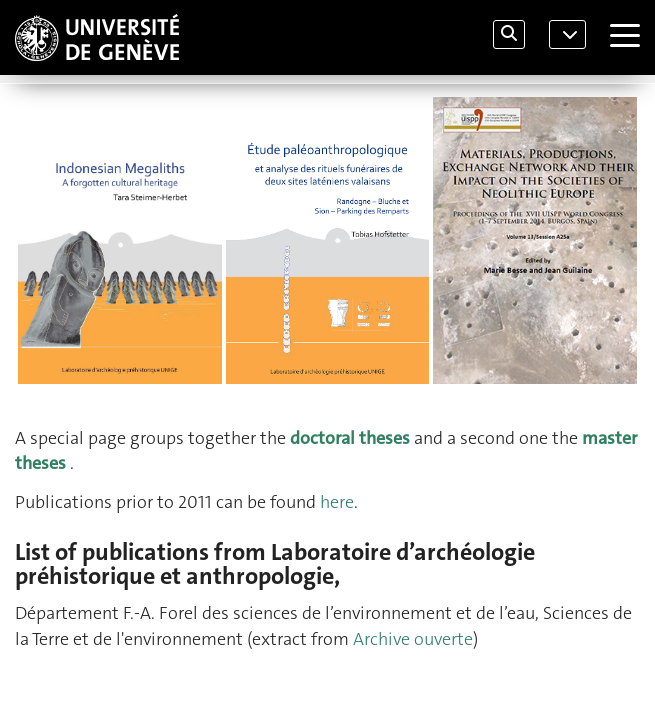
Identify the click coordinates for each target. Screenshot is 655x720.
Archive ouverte (413, 639)
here (337, 502)
